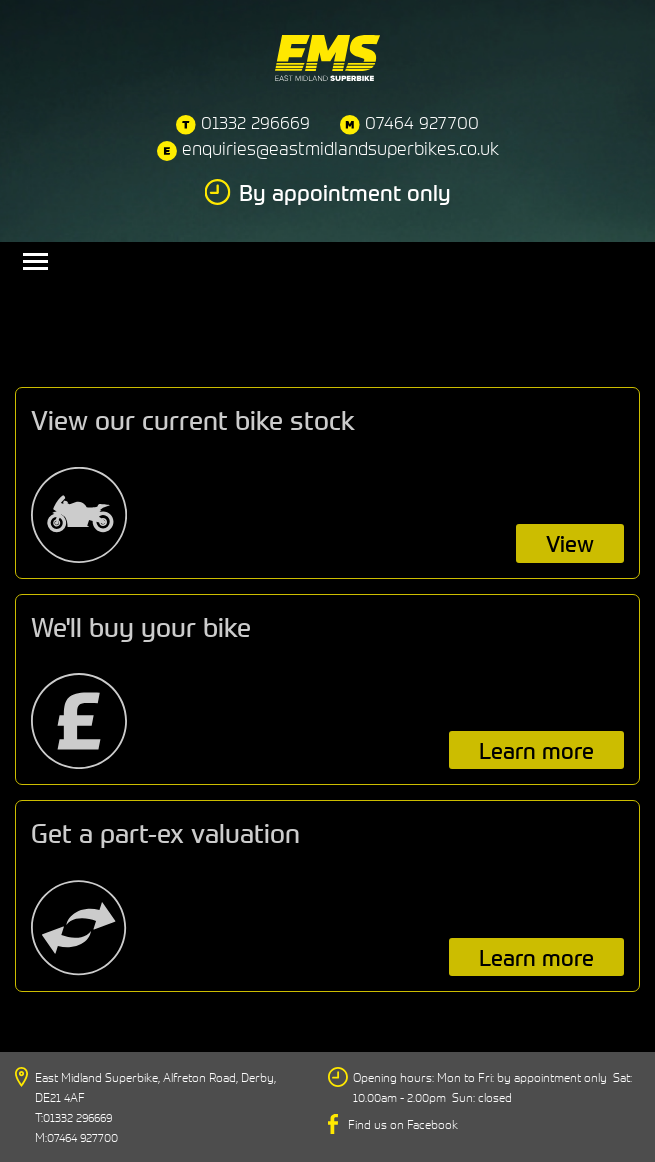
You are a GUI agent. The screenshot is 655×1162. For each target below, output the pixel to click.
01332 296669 (255, 122)
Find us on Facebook (403, 1124)
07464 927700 (422, 122)
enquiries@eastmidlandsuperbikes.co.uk (340, 148)
